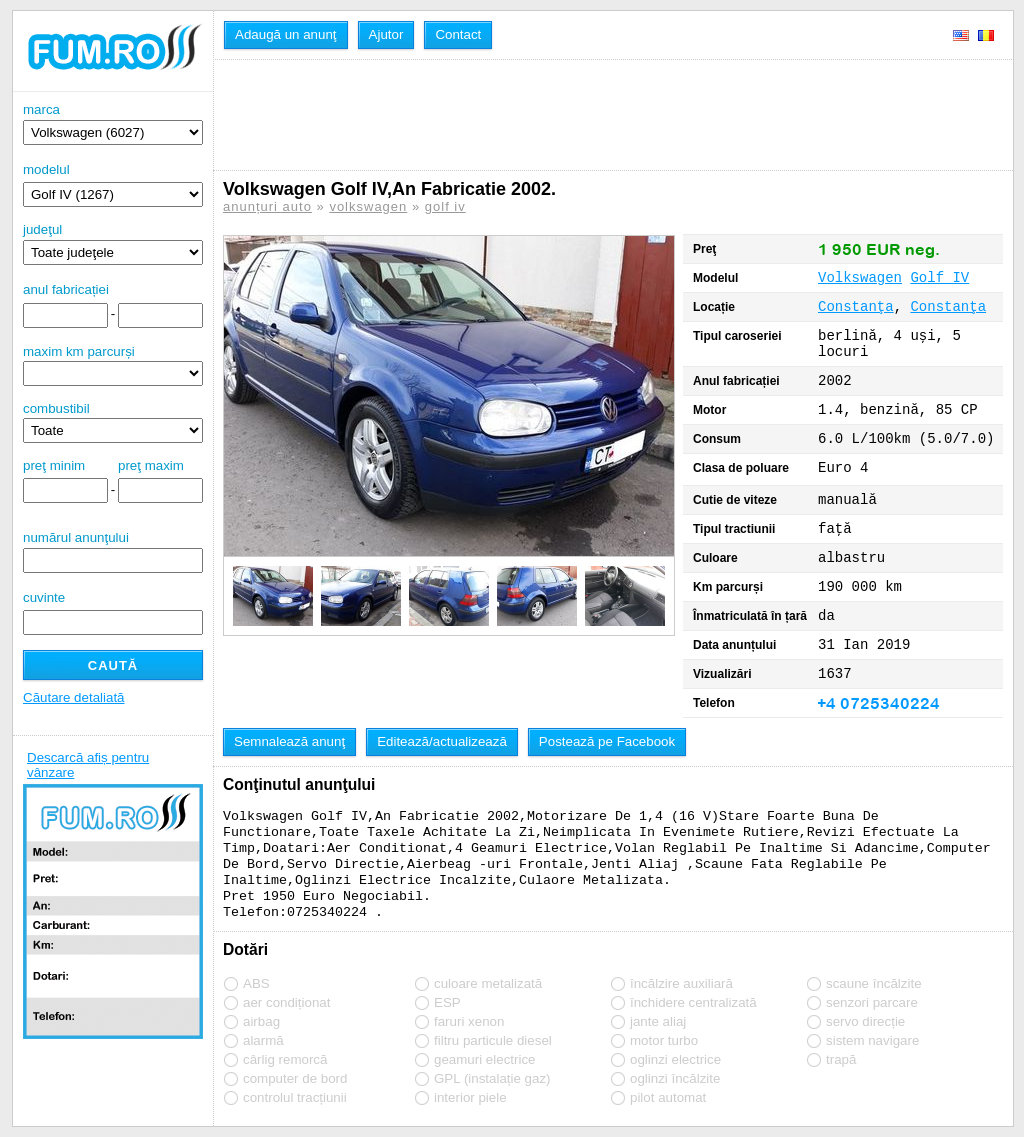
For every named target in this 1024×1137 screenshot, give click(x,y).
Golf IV (939, 278)
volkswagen (368, 206)
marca (113, 123)
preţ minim (54, 465)
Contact (458, 34)
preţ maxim (151, 465)
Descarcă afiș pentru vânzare (88, 765)
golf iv (445, 206)
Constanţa (856, 307)
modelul (46, 169)
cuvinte (44, 597)
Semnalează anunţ (289, 741)
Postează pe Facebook (607, 741)
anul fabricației (66, 289)
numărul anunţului (113, 551)
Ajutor (386, 34)
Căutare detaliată (74, 697)
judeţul (113, 243)
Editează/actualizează (442, 741)
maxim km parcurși (79, 351)
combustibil (56, 408)
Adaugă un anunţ (286, 34)
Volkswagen (860, 278)
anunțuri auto (267, 206)
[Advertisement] (587, 115)
